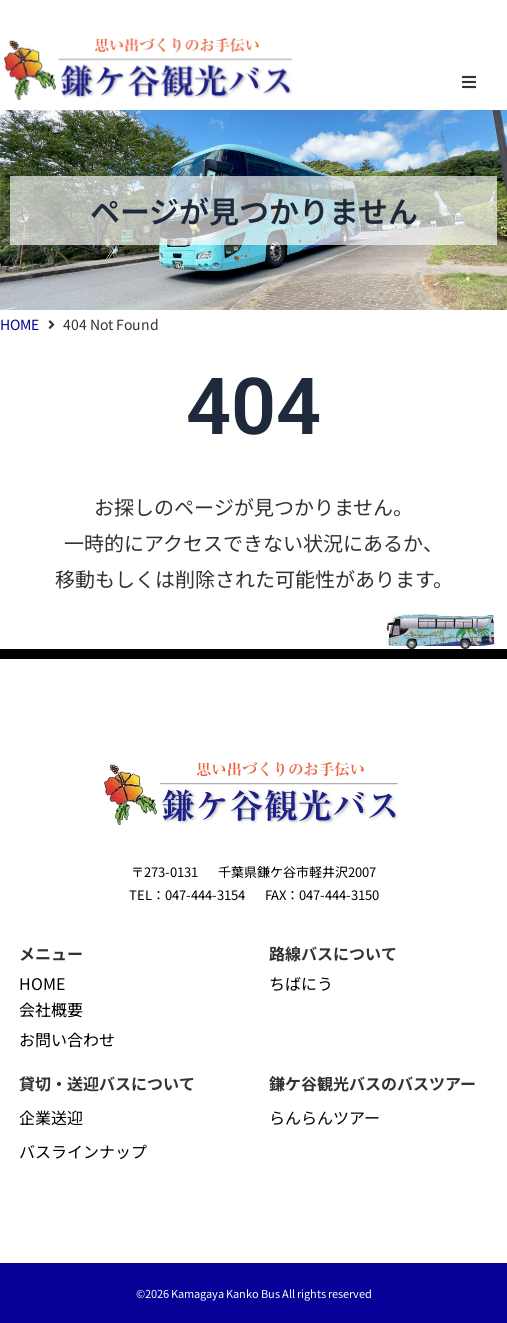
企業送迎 (51, 1117)
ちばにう (301, 983)
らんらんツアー (324, 1117)
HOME (19, 324)
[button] (469, 82)
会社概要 (51, 1009)
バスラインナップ (83, 1151)
